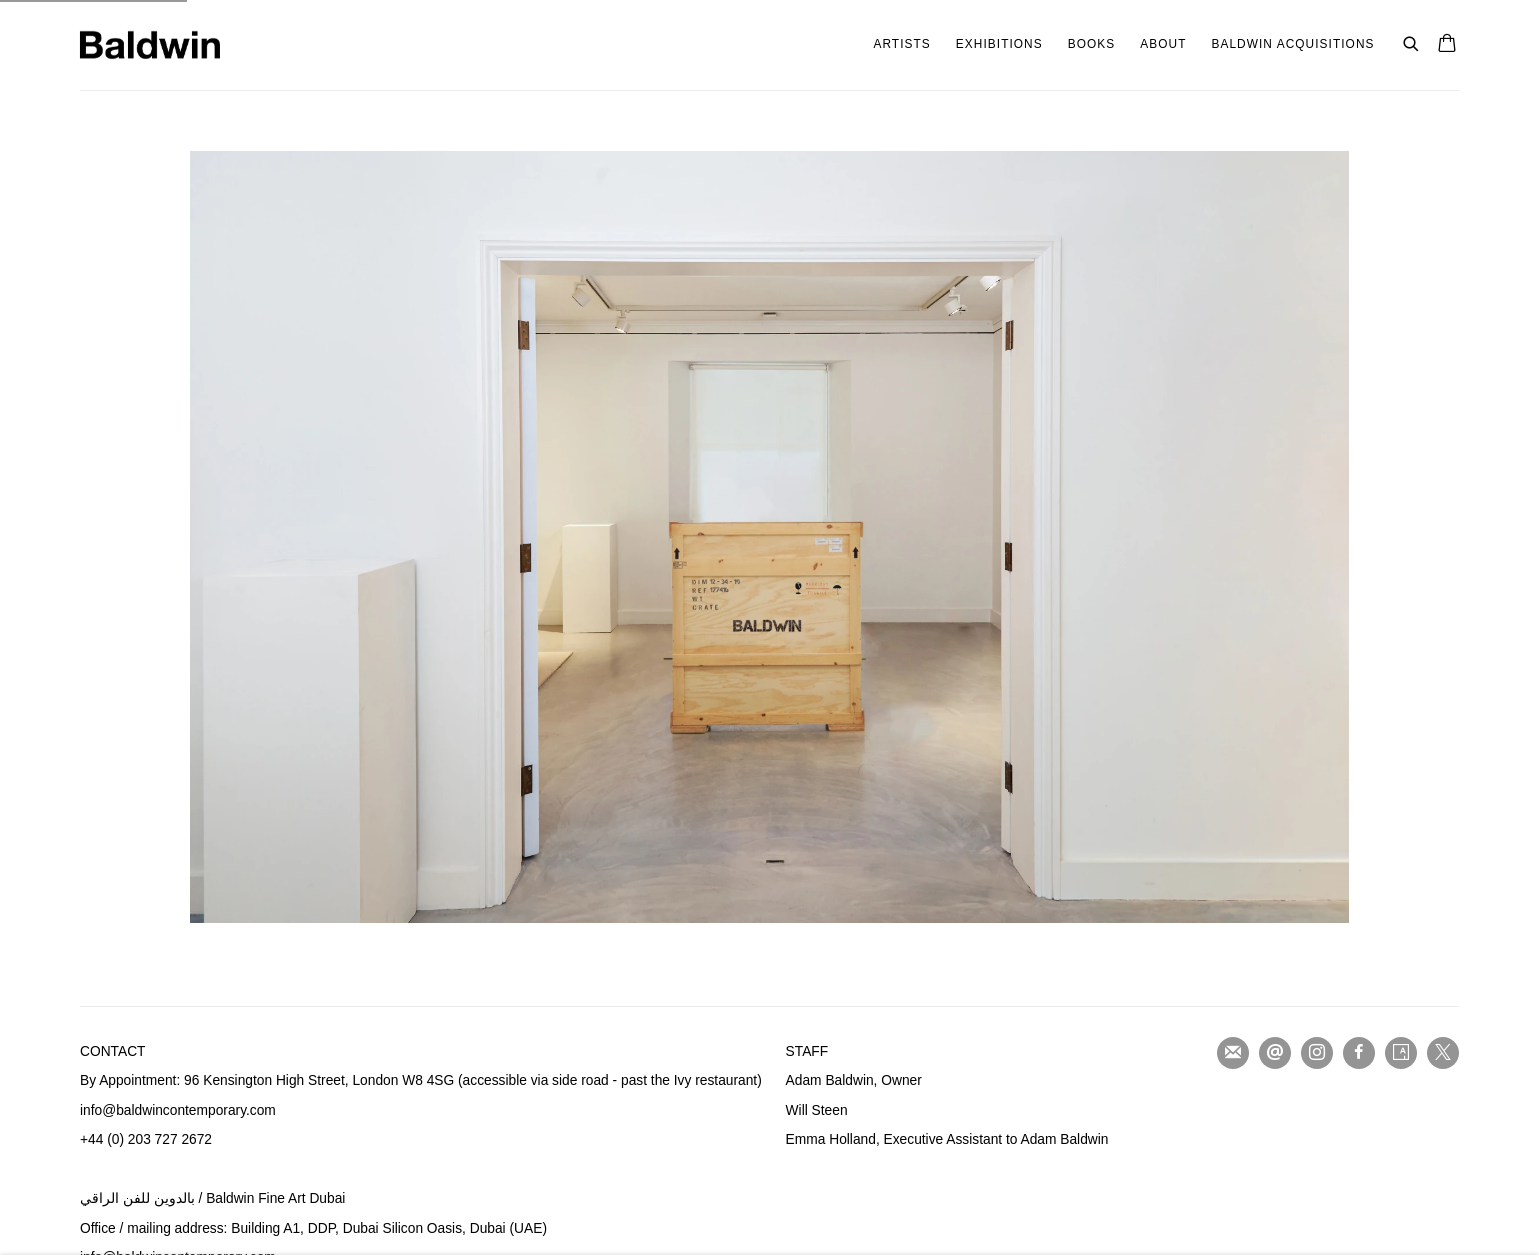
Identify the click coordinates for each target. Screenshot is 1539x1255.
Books (1092, 44)
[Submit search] (1412, 41)
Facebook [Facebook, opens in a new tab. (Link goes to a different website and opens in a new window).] (1359, 1053)
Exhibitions (999, 44)
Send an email (1275, 1053)
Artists (901, 44)
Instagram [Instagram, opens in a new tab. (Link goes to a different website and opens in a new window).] (1317, 1053)
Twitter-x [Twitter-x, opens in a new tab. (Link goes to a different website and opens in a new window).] (1443, 1053)
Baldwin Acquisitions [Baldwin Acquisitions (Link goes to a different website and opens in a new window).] (1292, 44)
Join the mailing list (1233, 1053)
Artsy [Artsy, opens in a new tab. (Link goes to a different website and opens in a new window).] (1401, 1053)
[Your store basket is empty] (1447, 45)
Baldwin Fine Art (150, 45)
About (1163, 44)
